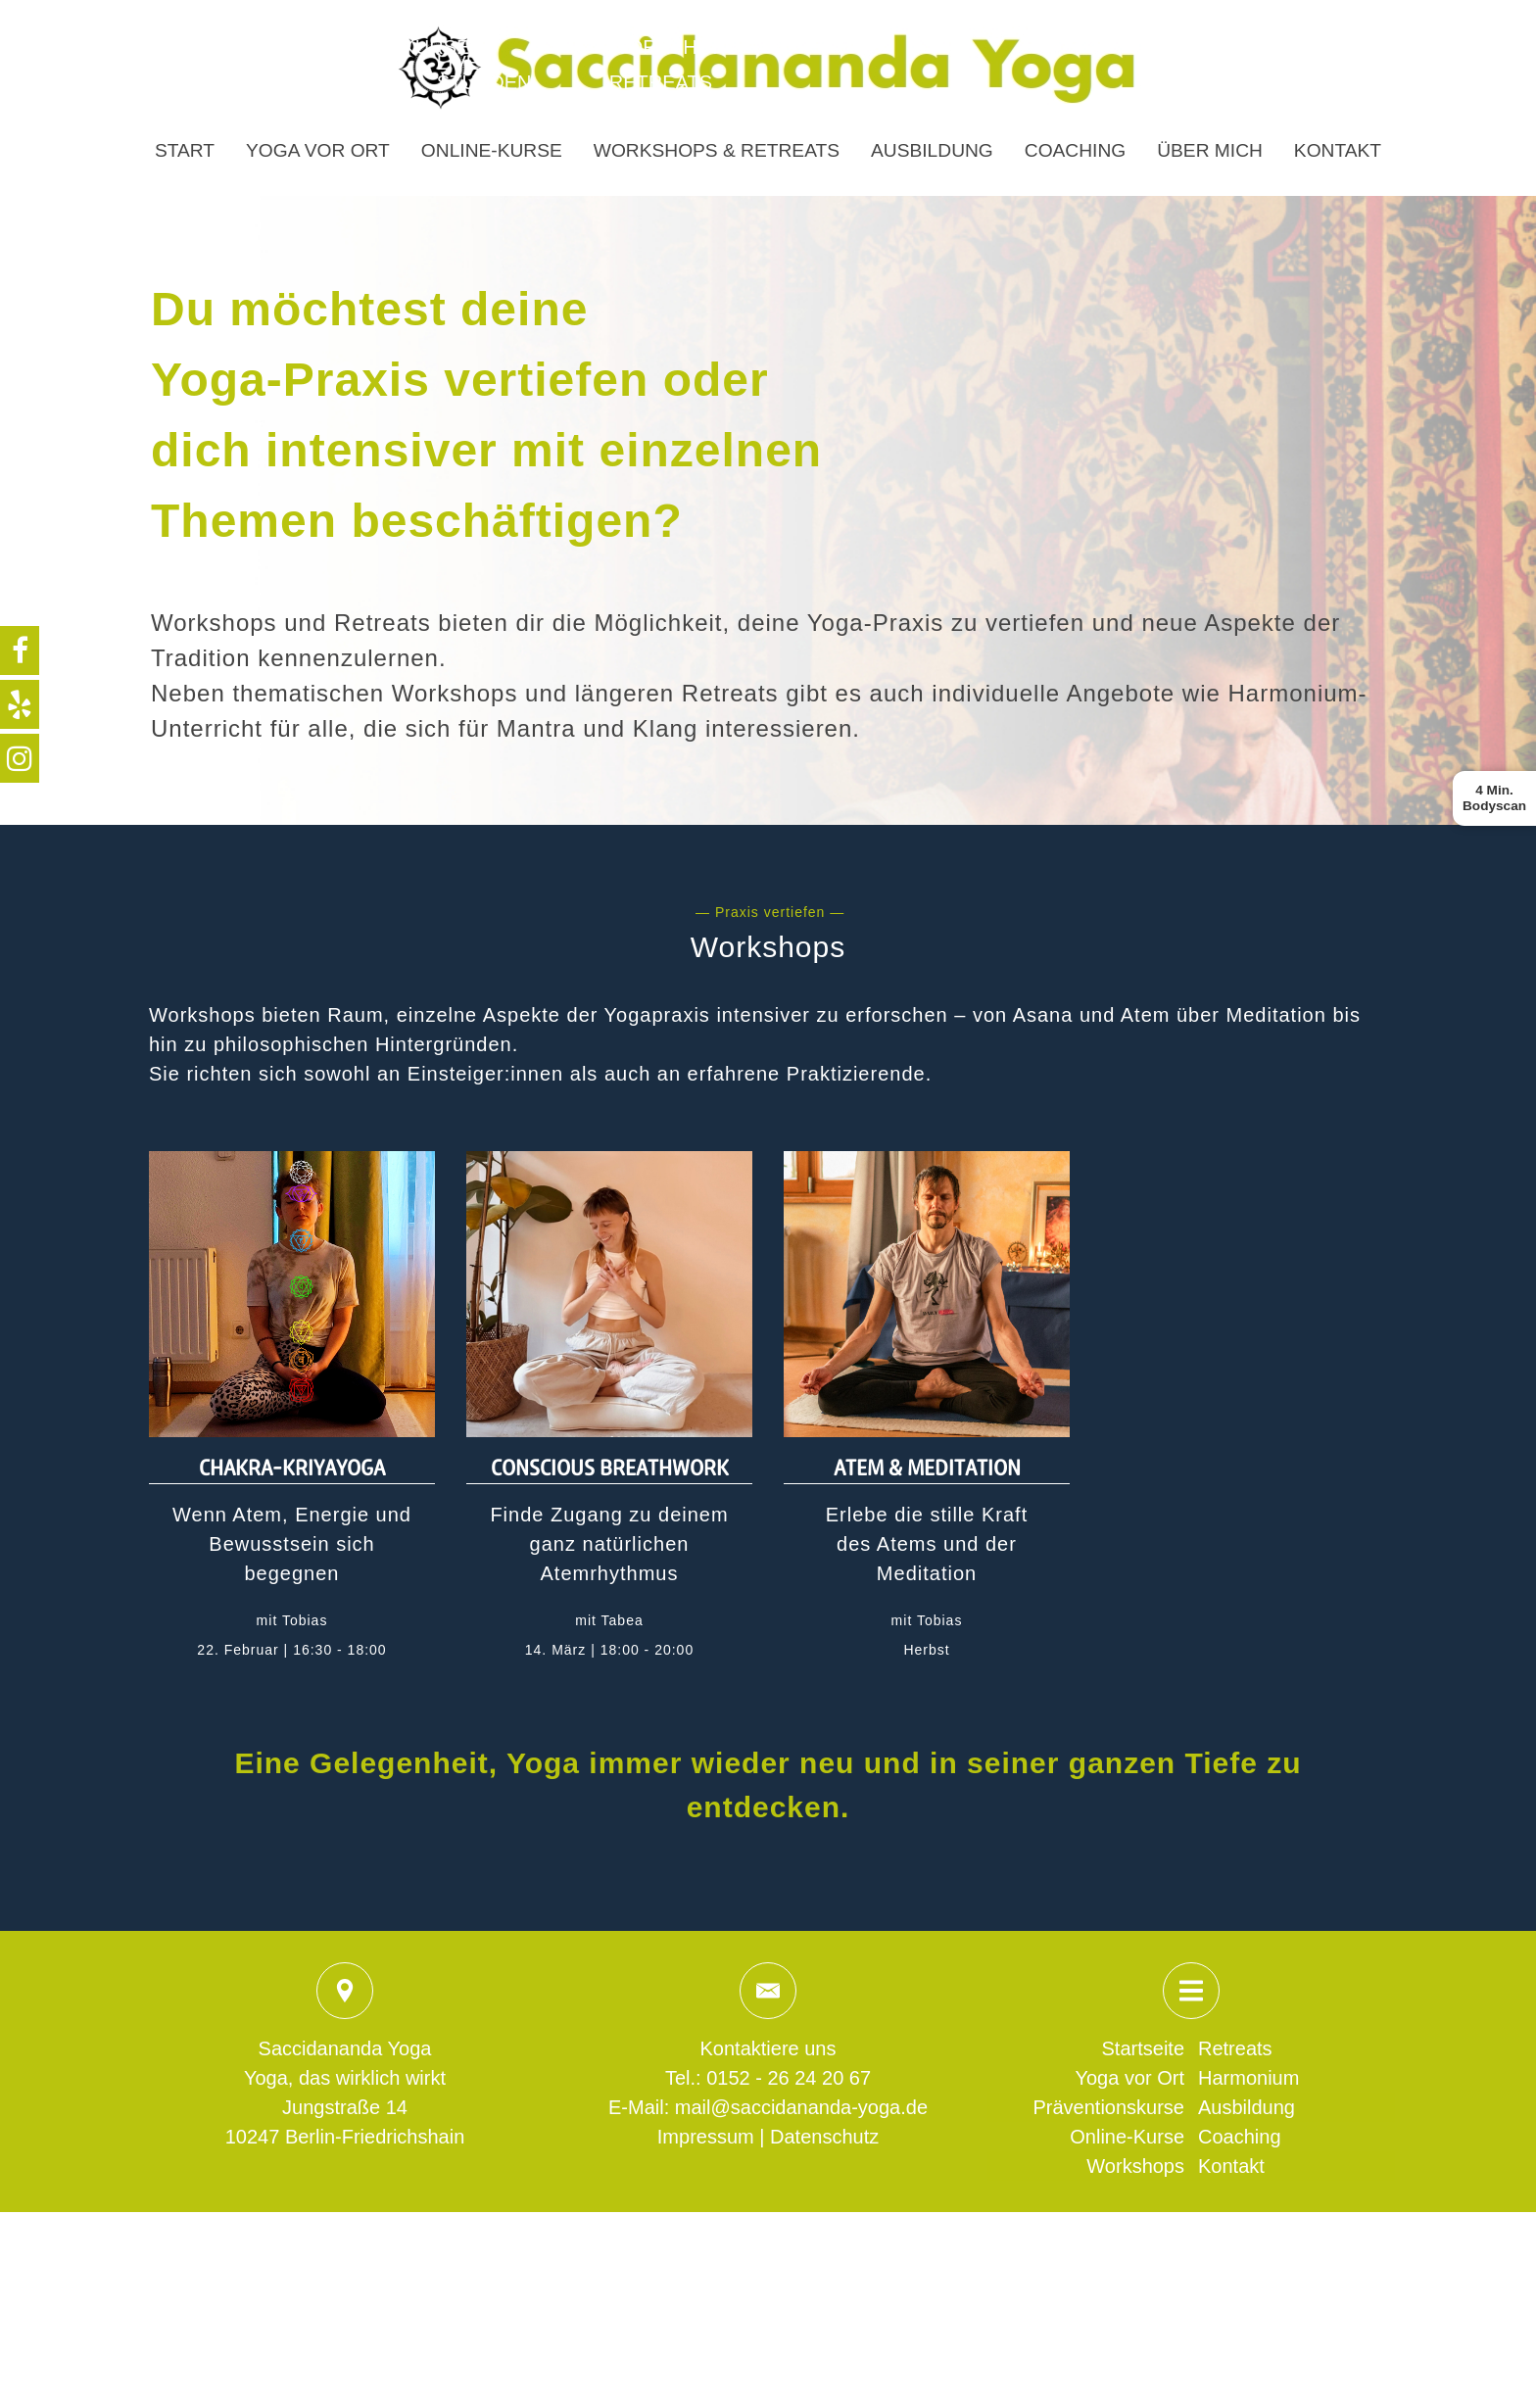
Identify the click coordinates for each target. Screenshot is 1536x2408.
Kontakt (1337, 150)
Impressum (705, 2136)
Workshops (1135, 2166)
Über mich (1210, 150)
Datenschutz (824, 2136)
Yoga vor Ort (318, 150)
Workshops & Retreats (717, 150)
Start (185, 150)
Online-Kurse (491, 150)
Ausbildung (932, 150)
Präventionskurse (1108, 2107)
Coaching (1075, 150)
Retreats (1235, 2048)
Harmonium (1248, 2078)
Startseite (1143, 2048)
